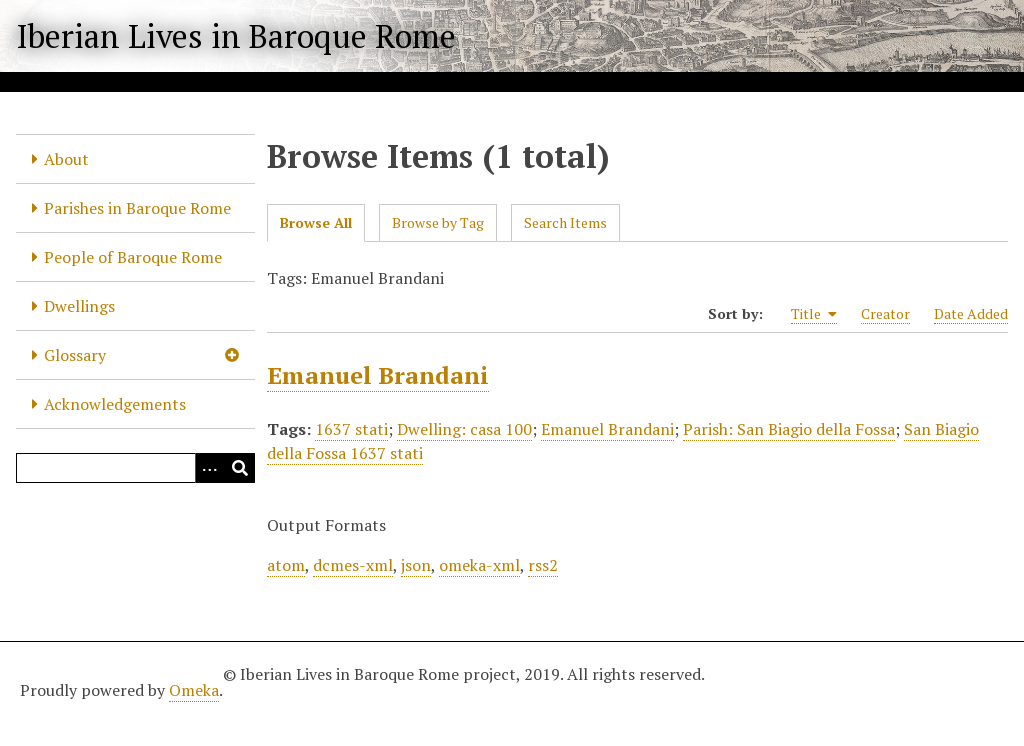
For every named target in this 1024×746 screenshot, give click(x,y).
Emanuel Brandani (378, 375)
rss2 (543, 565)
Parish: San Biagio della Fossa (789, 429)
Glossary (75, 355)
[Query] (135, 468)
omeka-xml (479, 565)
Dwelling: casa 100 (464, 429)
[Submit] (240, 468)
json (416, 565)
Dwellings (79, 306)
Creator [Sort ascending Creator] (885, 313)
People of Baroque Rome (133, 257)
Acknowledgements (115, 404)
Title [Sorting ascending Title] (814, 314)
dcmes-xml (353, 565)
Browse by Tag (438, 222)
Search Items (565, 222)
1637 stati (351, 429)
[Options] (210, 468)
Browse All (316, 222)
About (66, 159)
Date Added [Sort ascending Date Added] (971, 313)
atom (286, 565)
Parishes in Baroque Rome (137, 208)
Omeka (194, 690)
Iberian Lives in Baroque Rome (236, 36)
